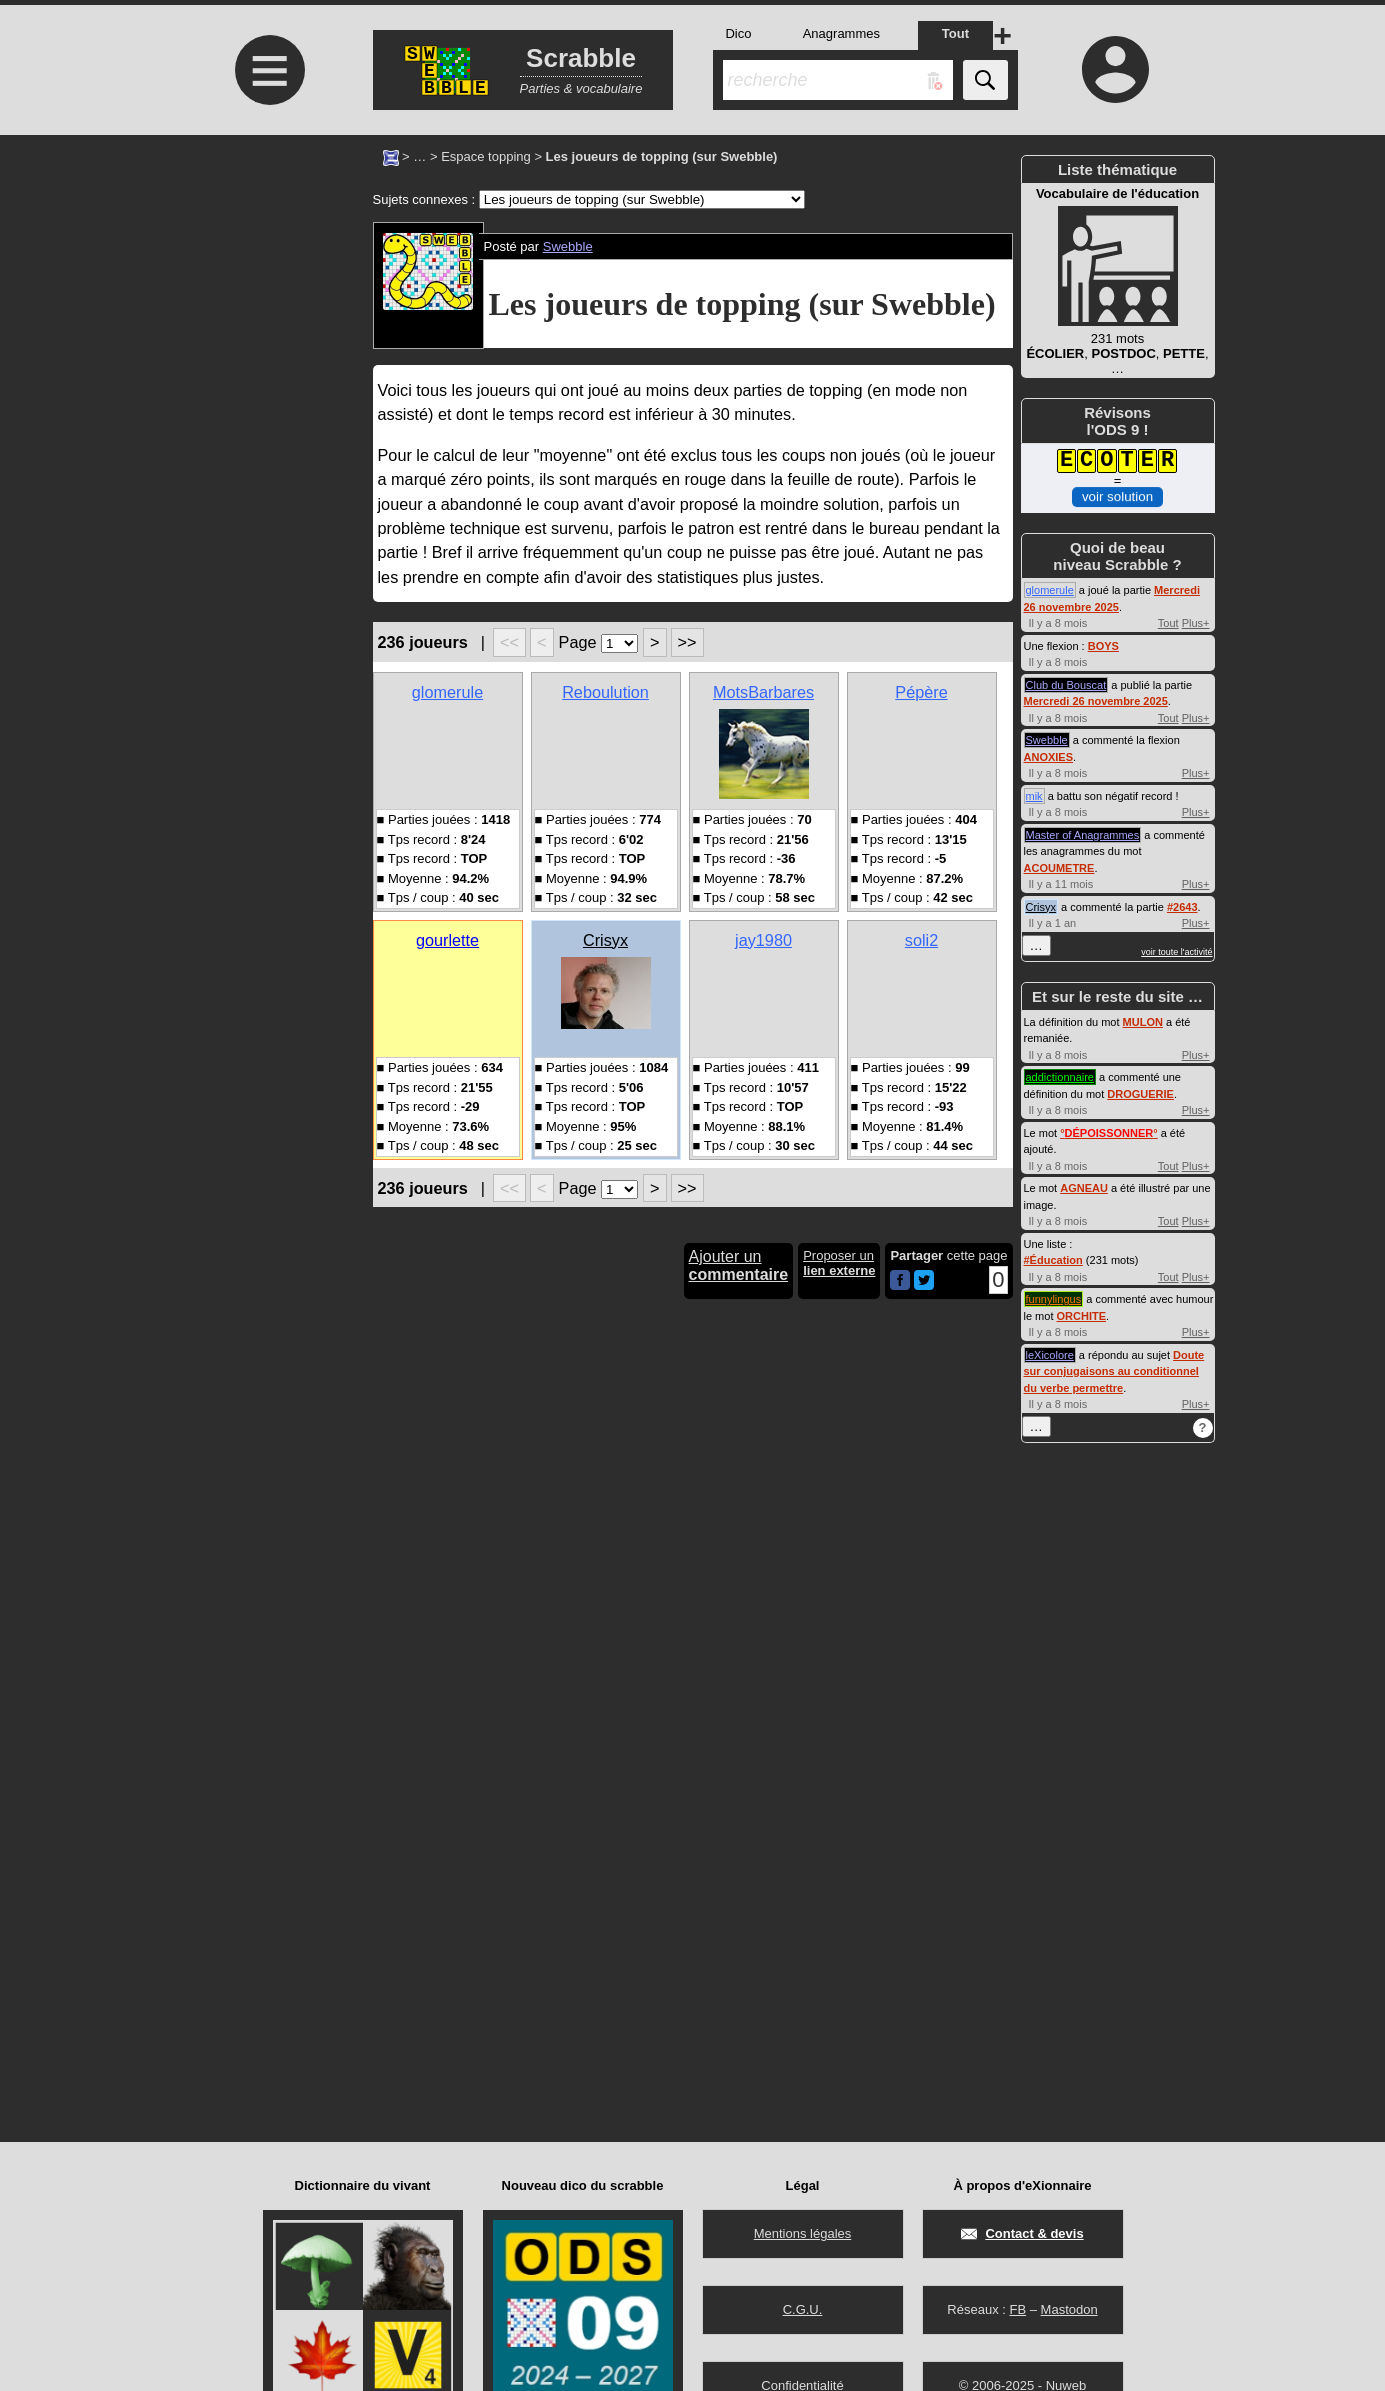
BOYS (1103, 646)
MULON (1143, 1022)
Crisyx (605, 940)
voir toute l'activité (1176, 952)
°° (1108, 1133)
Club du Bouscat (1066, 685)
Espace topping (486, 156)
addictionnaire (1060, 1077)
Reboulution (605, 692)
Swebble (568, 246)
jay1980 (763, 940)
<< (509, 642)
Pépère (921, 692)
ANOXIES (1049, 757)
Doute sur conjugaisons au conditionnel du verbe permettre (1114, 1371)
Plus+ (1196, 623)
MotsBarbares (763, 692)
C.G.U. (803, 2309)
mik (1034, 796)
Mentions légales (803, 2233)
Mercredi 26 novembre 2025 (1096, 701)
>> (687, 642)
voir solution (1117, 496)
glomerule (447, 692)
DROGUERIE (1140, 1094)
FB (1017, 2309)
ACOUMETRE (1059, 868)
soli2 (921, 940)
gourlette (447, 940)
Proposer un (839, 1263)
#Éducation (1053, 1260)
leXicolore (1050, 1355)
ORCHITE (1082, 1316)
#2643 (1182, 907)
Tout (1168, 623)
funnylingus (1054, 1299)
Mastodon (1069, 2309)
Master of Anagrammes (1083, 835)
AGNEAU (1084, 1188)
